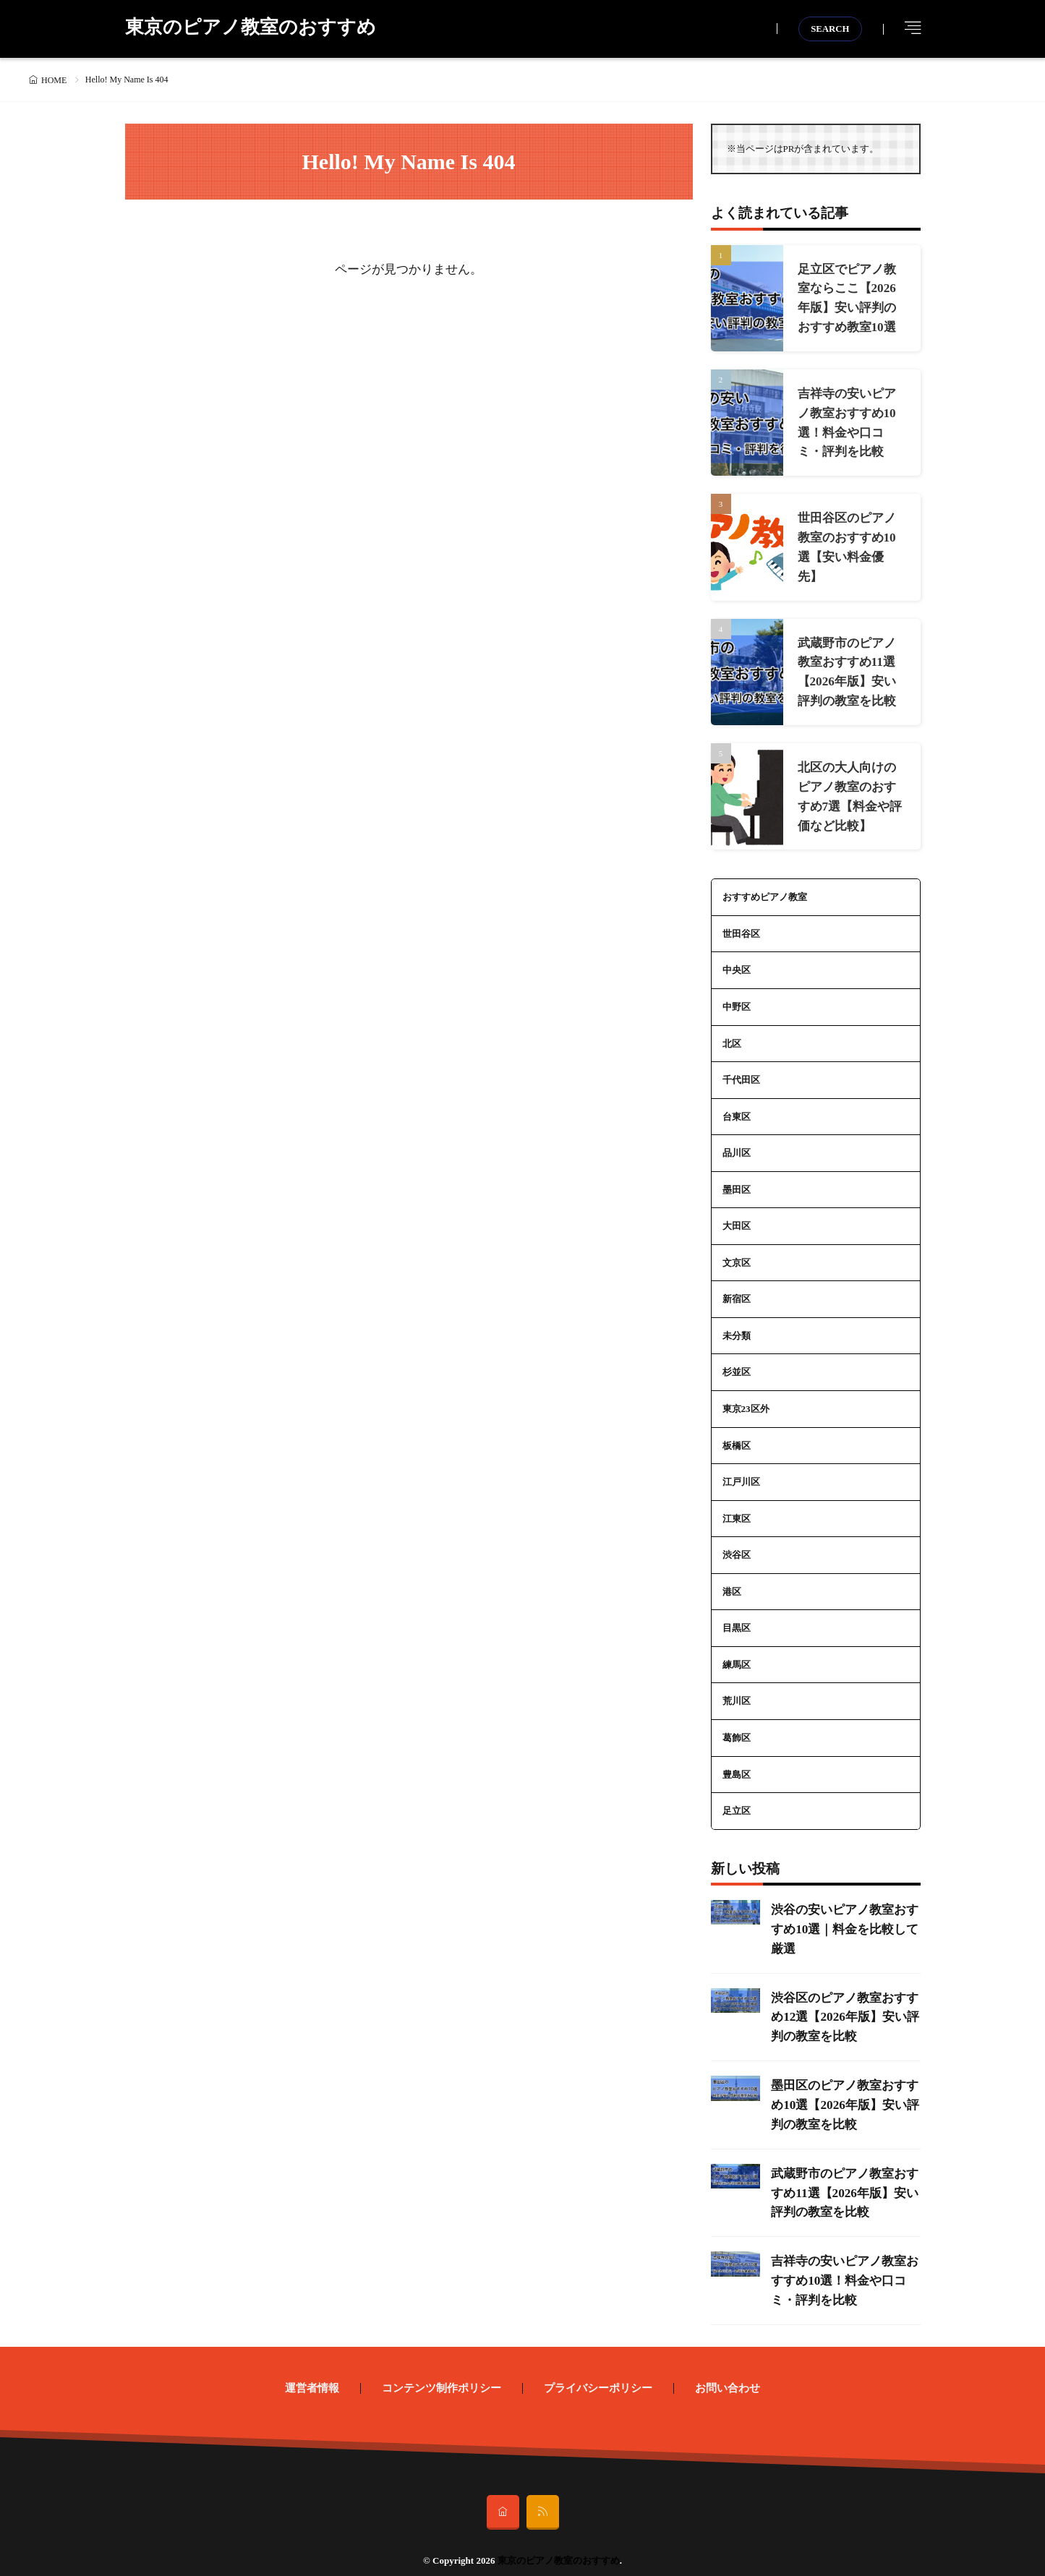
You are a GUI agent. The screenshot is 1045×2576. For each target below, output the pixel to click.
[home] (503, 2496)
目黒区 (736, 1619)
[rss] (542, 2496)
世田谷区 (741, 925)
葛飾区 (736, 1728)
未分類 (736, 1327)
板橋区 (736, 1436)
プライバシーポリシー (598, 2372)
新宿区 (736, 1290)
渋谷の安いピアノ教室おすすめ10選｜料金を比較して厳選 (842, 1919)
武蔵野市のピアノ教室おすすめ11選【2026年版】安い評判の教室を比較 (842, 2178)
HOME (54, 80)
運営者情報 (312, 2372)
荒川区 (736, 1692)
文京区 (736, 1254)
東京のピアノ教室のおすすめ (250, 29)
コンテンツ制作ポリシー (441, 2372)
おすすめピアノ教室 (764, 888)
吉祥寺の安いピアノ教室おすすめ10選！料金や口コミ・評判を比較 (842, 2265)
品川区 (736, 1144)
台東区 (736, 1108)
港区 (731, 1582)
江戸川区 (741, 1473)
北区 (731, 1035)
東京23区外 (745, 1400)
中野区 (736, 998)
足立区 (736, 1801)
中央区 (736, 962)
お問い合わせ (727, 2372)
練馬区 (736, 1655)
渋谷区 (736, 1546)
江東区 (736, 1509)
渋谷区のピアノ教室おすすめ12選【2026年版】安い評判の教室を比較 (842, 2006)
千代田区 (741, 1071)
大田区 (736, 1217)
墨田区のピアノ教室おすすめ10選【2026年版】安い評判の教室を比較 (842, 2092)
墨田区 (736, 1181)
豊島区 (736, 1765)
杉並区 (736, 1363)
